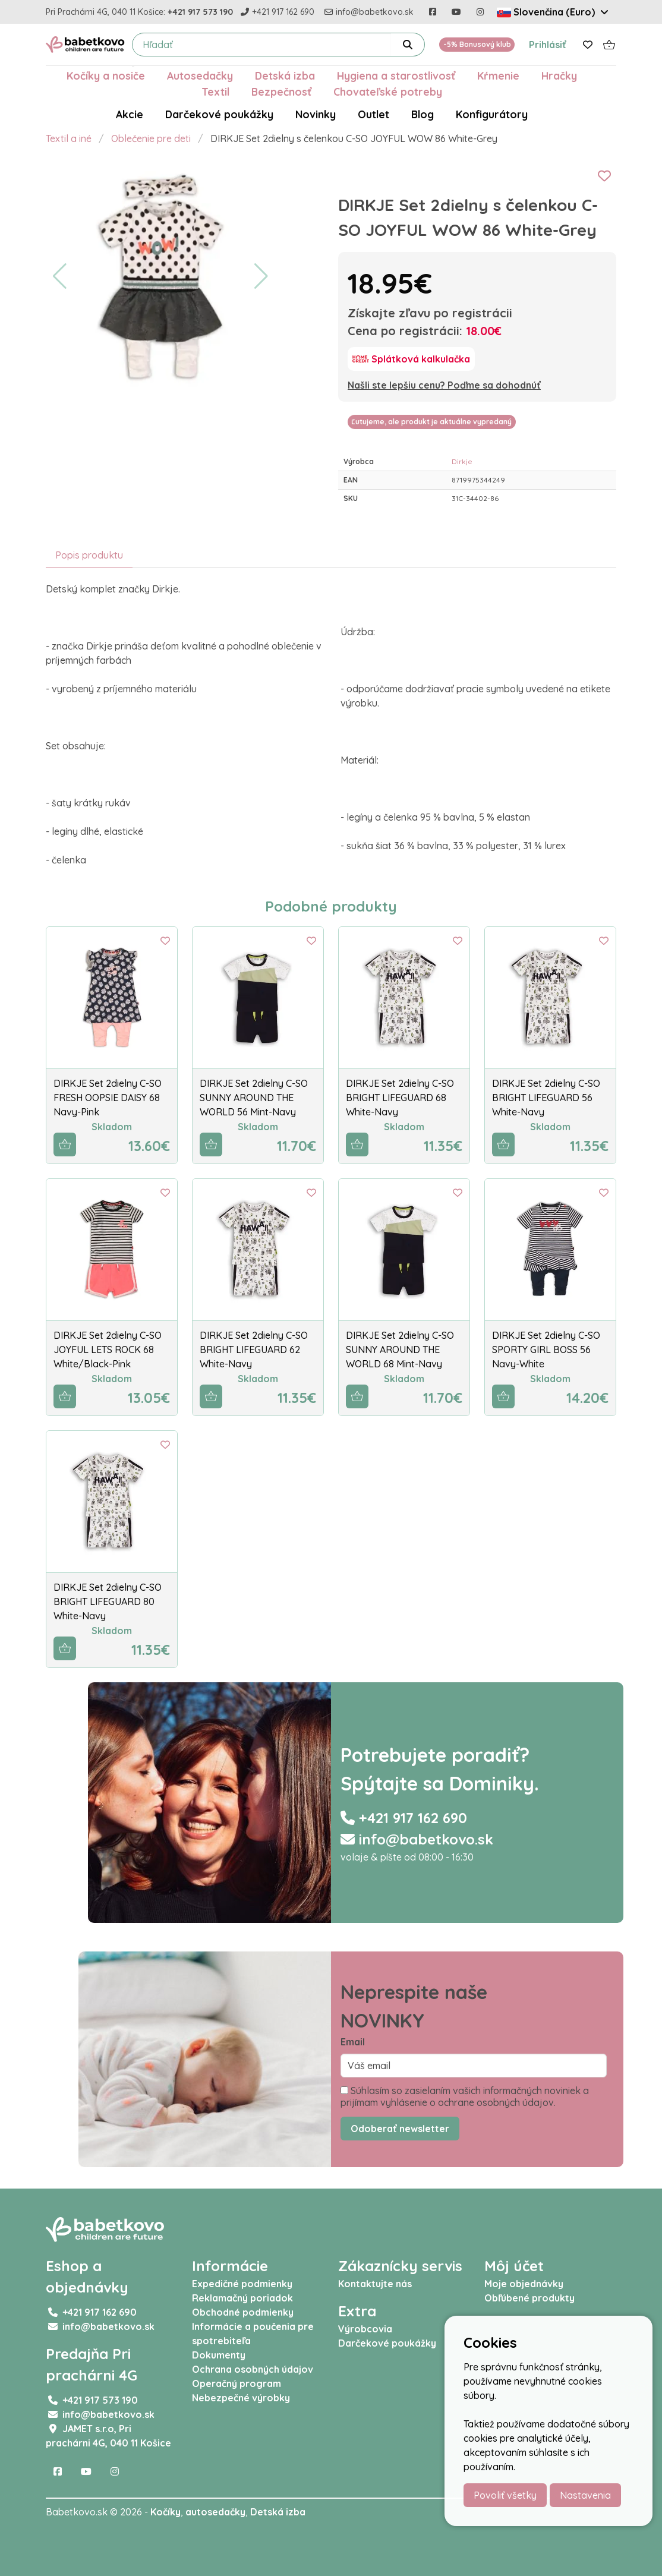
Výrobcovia (365, 2329)
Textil (215, 91)
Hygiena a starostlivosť (396, 75)
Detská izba (285, 75)
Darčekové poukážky (219, 114)
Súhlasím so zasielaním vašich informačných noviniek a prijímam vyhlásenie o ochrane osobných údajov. (465, 2096)
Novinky (315, 114)
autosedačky (215, 2512)
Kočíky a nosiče (106, 75)
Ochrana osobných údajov (252, 2369)
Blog (422, 114)
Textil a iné (69, 138)
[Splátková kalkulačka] (411, 359)
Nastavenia (585, 2495)
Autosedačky (200, 75)
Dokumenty (218, 2355)
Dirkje (462, 461)
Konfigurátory (492, 114)
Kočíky (165, 2512)
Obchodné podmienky (243, 2312)
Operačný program (236, 2383)
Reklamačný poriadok (242, 2298)
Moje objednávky (523, 2284)
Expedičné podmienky (242, 2284)
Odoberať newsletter (400, 2128)
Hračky (559, 75)
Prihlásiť (547, 45)
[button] (60, 276)
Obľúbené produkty (529, 2298)
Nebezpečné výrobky (241, 2398)
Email (353, 2042)
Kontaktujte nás (375, 2284)
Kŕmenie (498, 75)
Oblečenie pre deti (151, 138)
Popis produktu (89, 555)
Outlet (373, 114)
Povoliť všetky (505, 2495)
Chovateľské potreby (387, 91)
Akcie (129, 114)
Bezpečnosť (281, 91)
